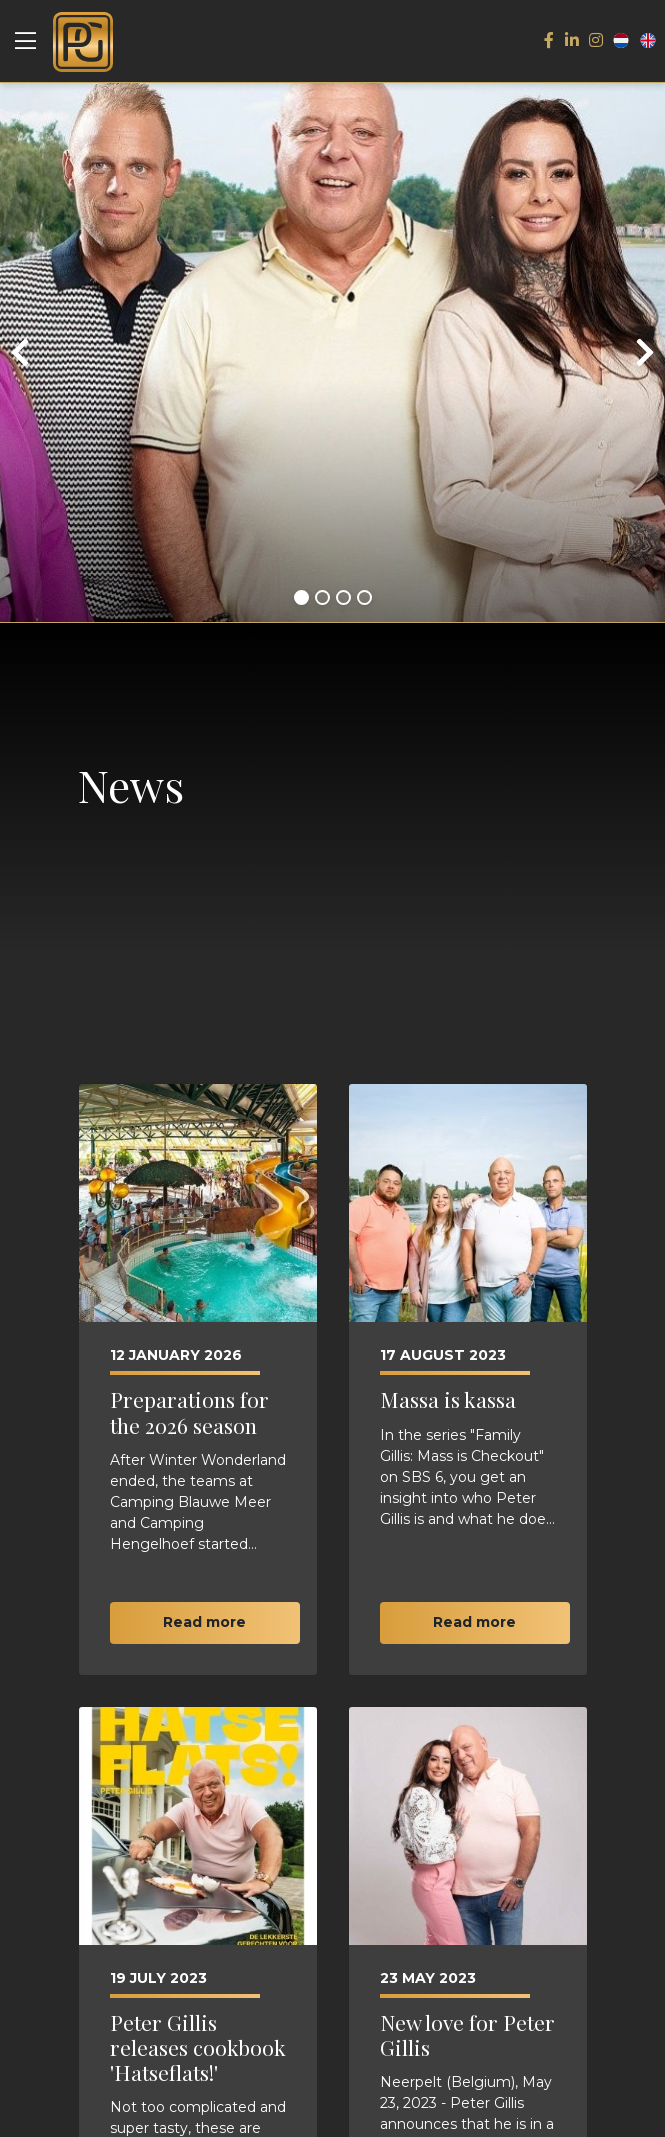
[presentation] (20, 353)
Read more (204, 1622)
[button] (301, 597)
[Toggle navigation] (25, 41)
